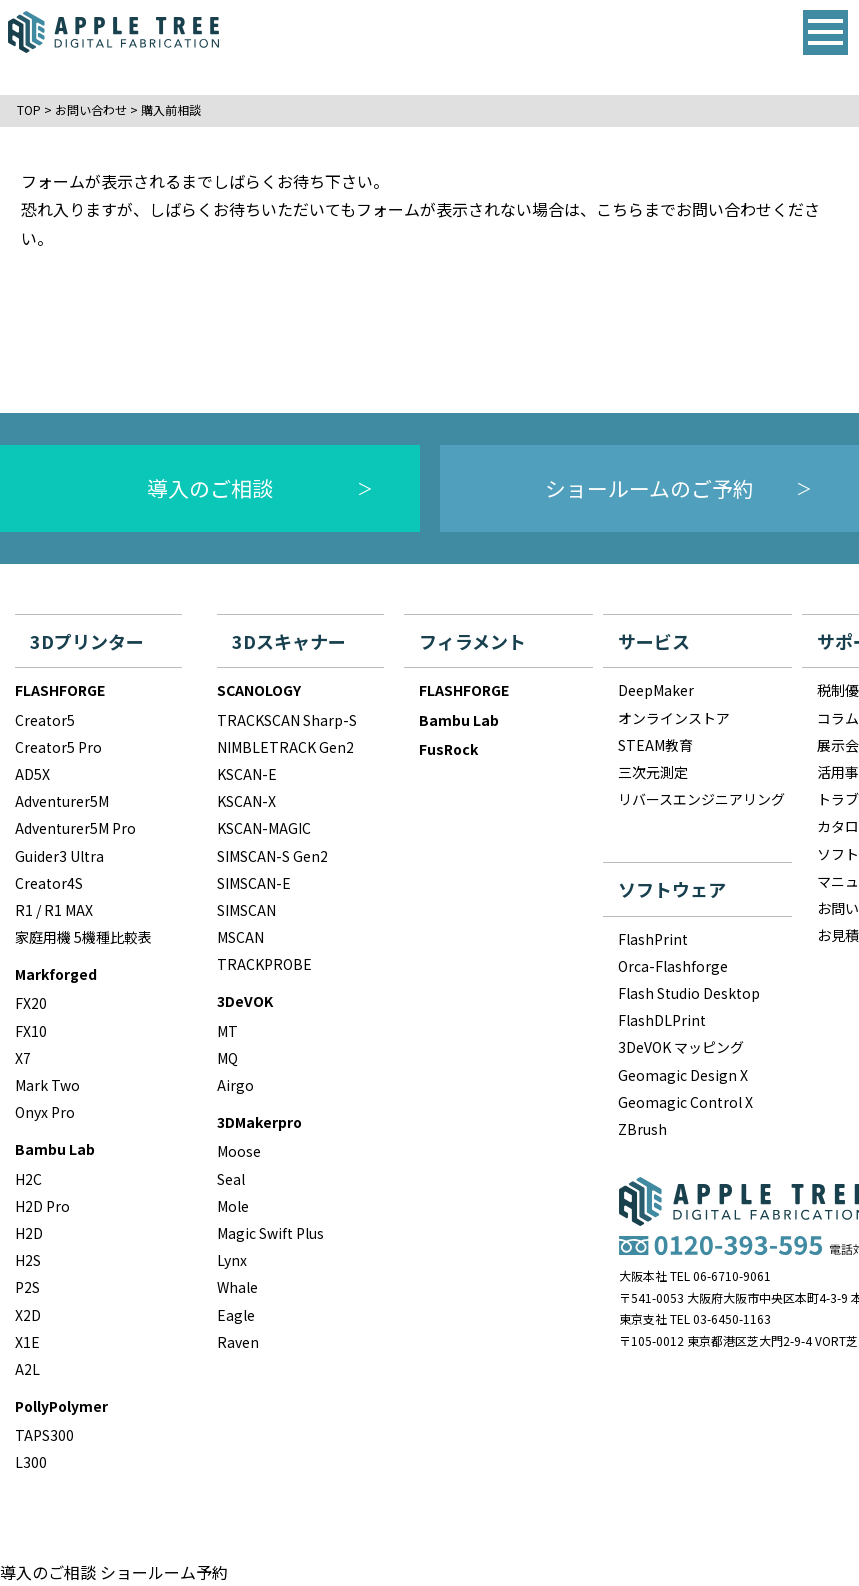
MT (227, 1031)
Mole (233, 1206)
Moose (239, 1151)
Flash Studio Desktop (689, 993)
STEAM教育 (655, 745)
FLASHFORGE (60, 690)
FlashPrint (653, 939)
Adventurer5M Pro (75, 828)
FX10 (31, 1031)
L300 (31, 1462)
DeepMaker (656, 690)
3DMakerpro (259, 1122)
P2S (27, 1287)
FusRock (448, 749)
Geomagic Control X (685, 1102)
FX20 (31, 1003)
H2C (28, 1179)
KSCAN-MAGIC (264, 828)
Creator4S (49, 883)
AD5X (32, 774)
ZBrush (642, 1129)
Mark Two (47, 1085)
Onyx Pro (45, 1112)
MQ (227, 1058)
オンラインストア (674, 718)
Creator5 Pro (58, 747)
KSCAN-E (247, 774)
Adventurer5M (62, 801)
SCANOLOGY (259, 690)
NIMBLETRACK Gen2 (285, 747)
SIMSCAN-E (254, 883)
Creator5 (45, 720)
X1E (27, 1342)
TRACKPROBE (264, 964)
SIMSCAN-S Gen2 (272, 856)
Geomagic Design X (683, 1075)
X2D (28, 1315)
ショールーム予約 (164, 1572)
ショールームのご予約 (649, 488)
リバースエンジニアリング (701, 799)
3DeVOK (245, 1001)
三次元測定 (653, 772)
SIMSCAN (246, 910)
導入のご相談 (210, 488)
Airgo (235, 1085)
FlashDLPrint (662, 1020)
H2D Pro (42, 1206)
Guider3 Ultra (59, 856)
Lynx (232, 1260)
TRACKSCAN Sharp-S (287, 720)
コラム (838, 718)
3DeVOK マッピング (681, 1047)
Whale (237, 1287)
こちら (620, 209)
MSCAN (240, 937)
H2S (28, 1260)
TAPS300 (44, 1435)
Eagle (236, 1315)
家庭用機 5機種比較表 (83, 937)
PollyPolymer (61, 1406)
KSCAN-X (246, 801)
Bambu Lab (55, 1149)
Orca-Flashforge (673, 966)
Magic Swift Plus (270, 1233)
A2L (27, 1369)
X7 (23, 1058)
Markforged (56, 974)
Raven (238, 1342)
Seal (231, 1179)
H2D (29, 1233)
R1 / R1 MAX (54, 910)
